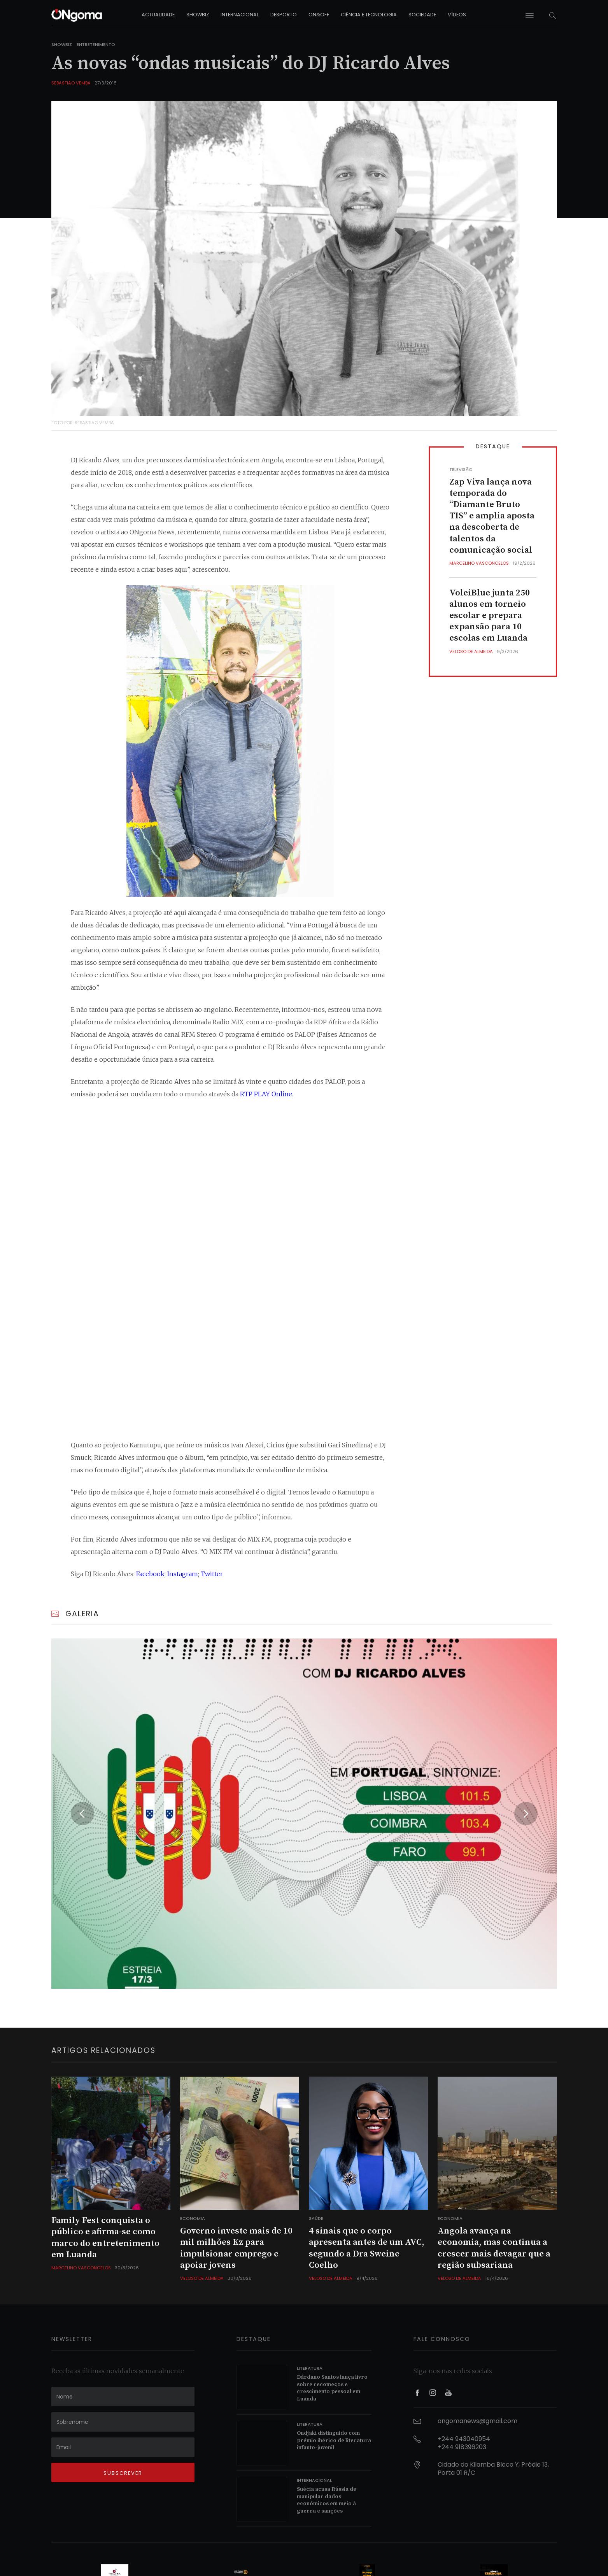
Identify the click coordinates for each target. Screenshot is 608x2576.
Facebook (150, 1574)
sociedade (422, 14)
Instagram (182, 1574)
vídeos (457, 14)
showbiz (197, 14)
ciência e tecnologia (369, 14)
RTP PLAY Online (266, 1094)
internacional (240, 14)
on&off (318, 14)
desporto (283, 14)
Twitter (212, 1574)
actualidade (158, 14)
